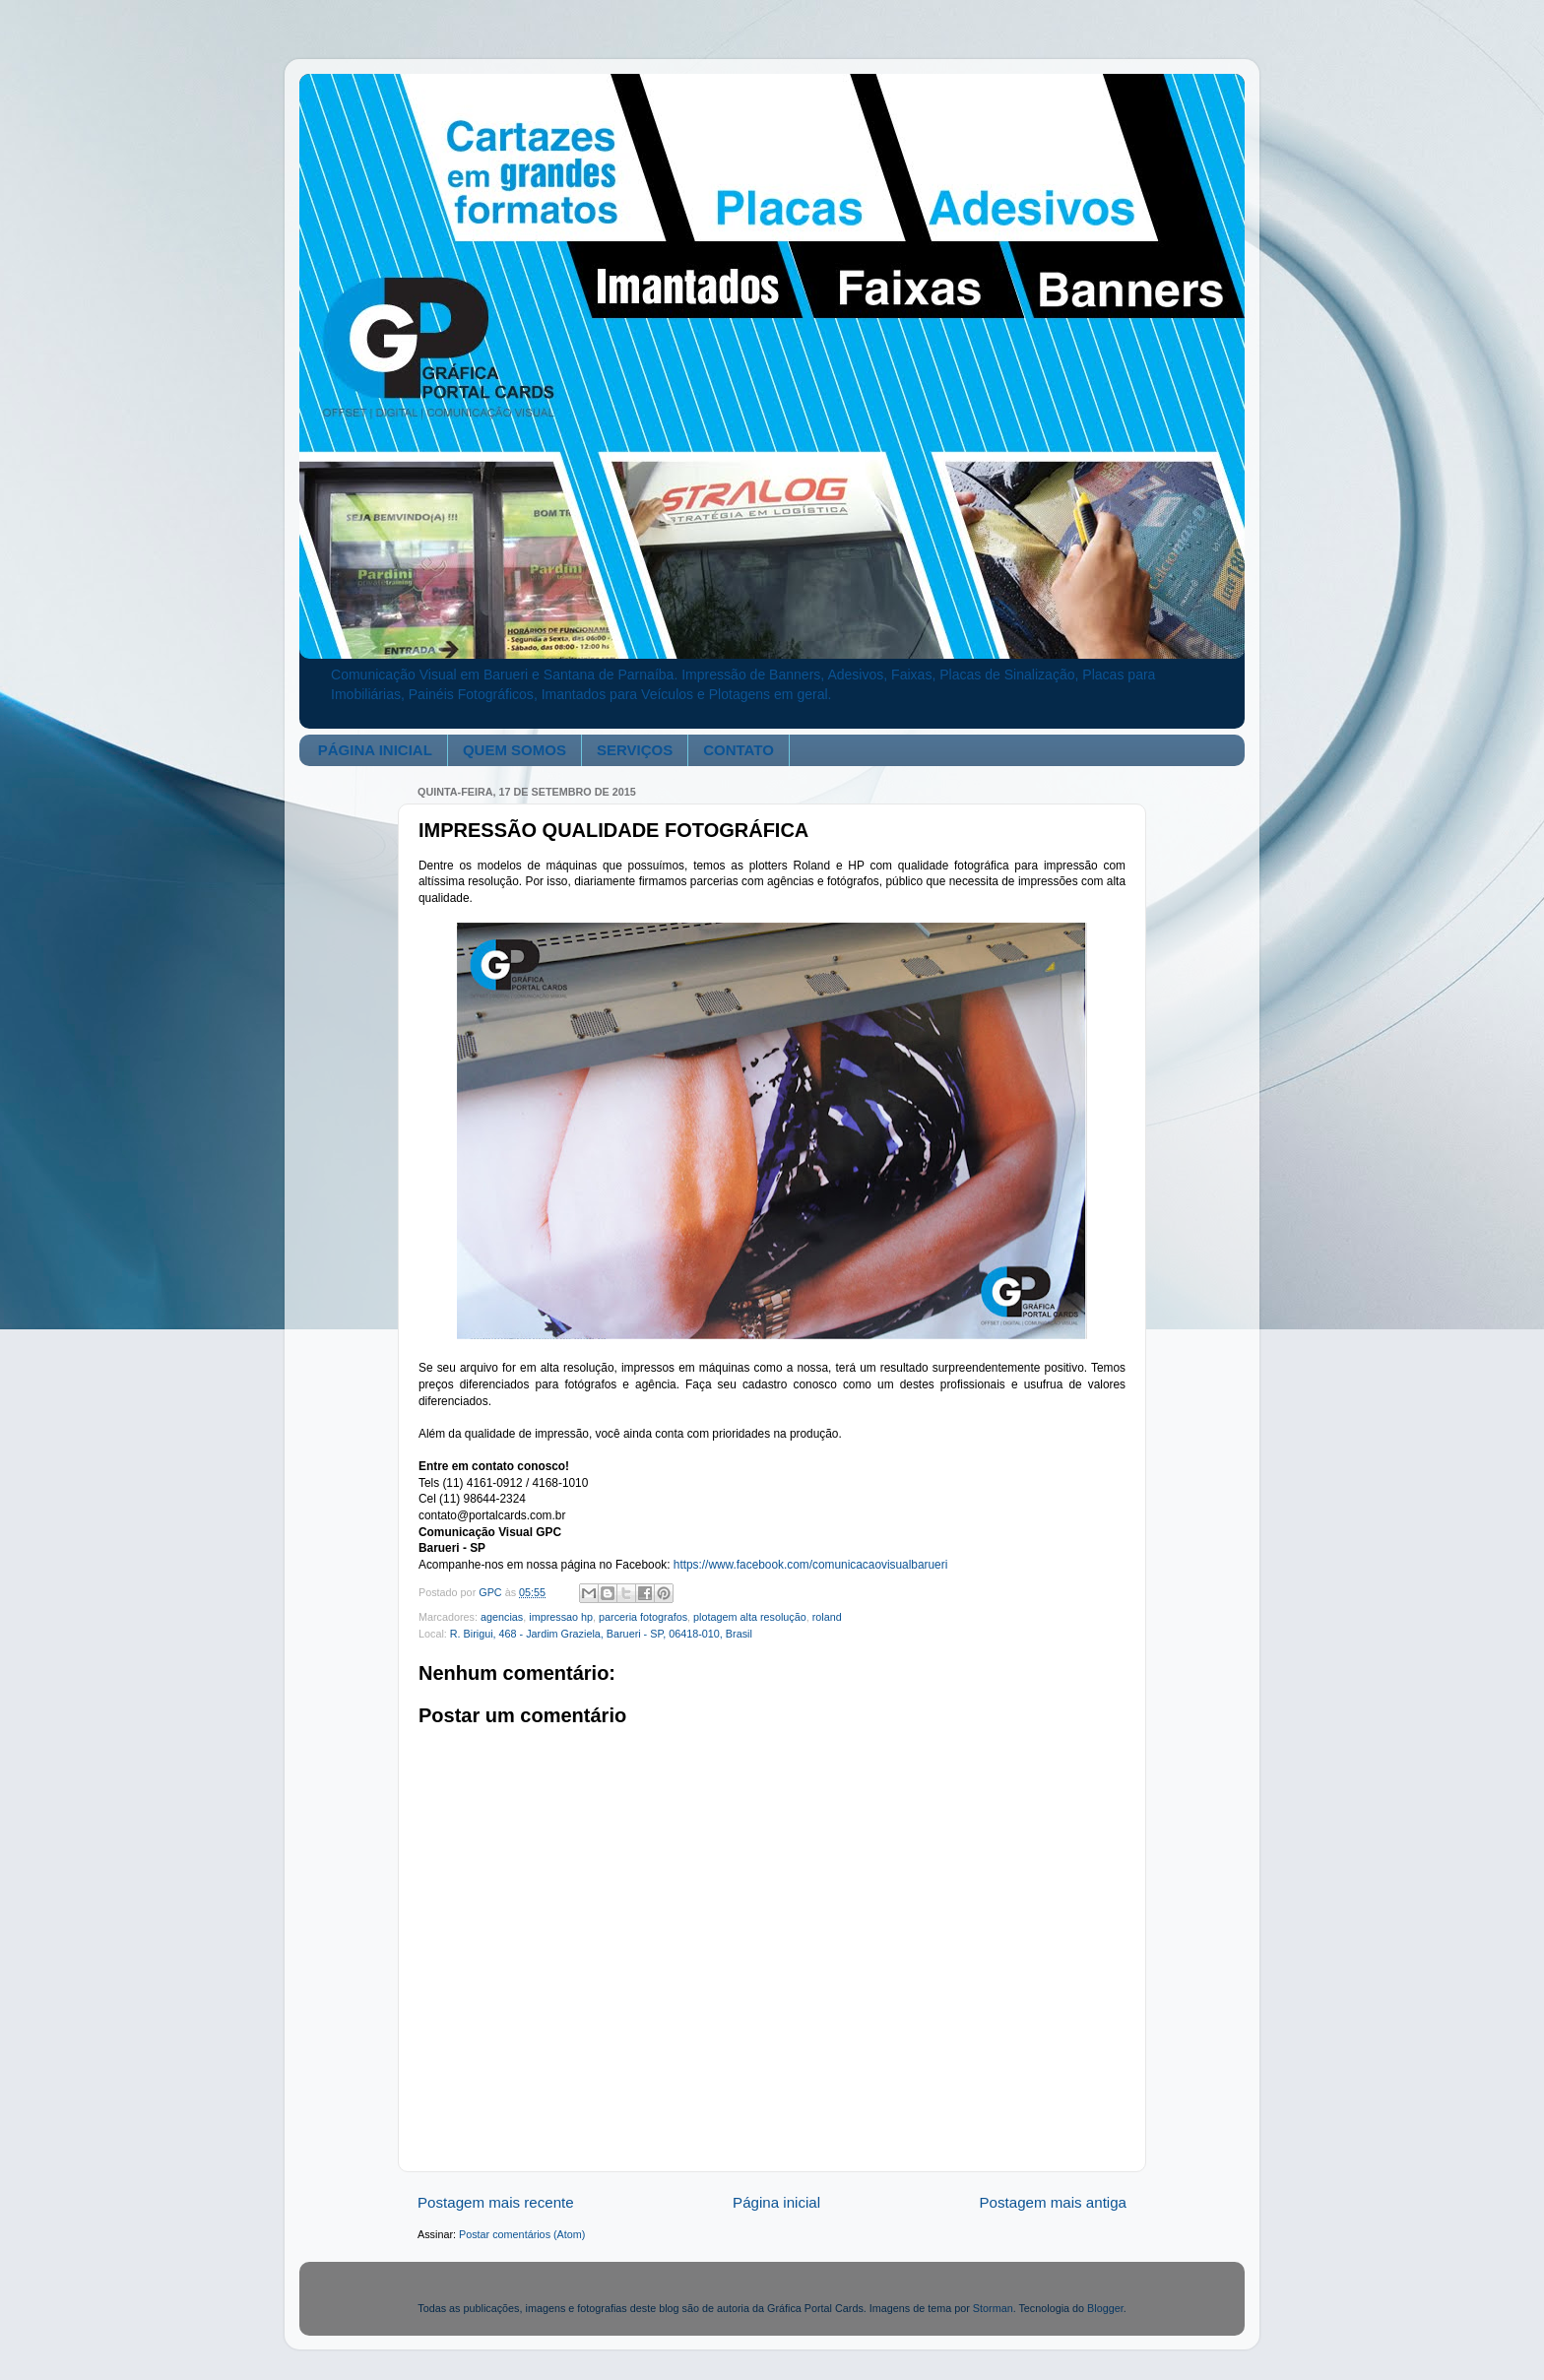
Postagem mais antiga (1053, 2202)
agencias (502, 1617)
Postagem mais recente (496, 2202)
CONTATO (738, 749)
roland (827, 1617)
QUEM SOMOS (514, 749)
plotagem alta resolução (749, 1617)
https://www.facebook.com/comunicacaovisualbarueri (811, 1565)
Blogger (1105, 2308)
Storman (993, 2308)
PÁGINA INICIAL (375, 749)
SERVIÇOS (635, 749)
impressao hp (561, 1617)
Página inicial (776, 2202)
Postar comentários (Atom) (522, 2234)
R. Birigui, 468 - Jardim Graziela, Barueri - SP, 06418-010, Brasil (601, 1634)
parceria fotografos (643, 1617)
